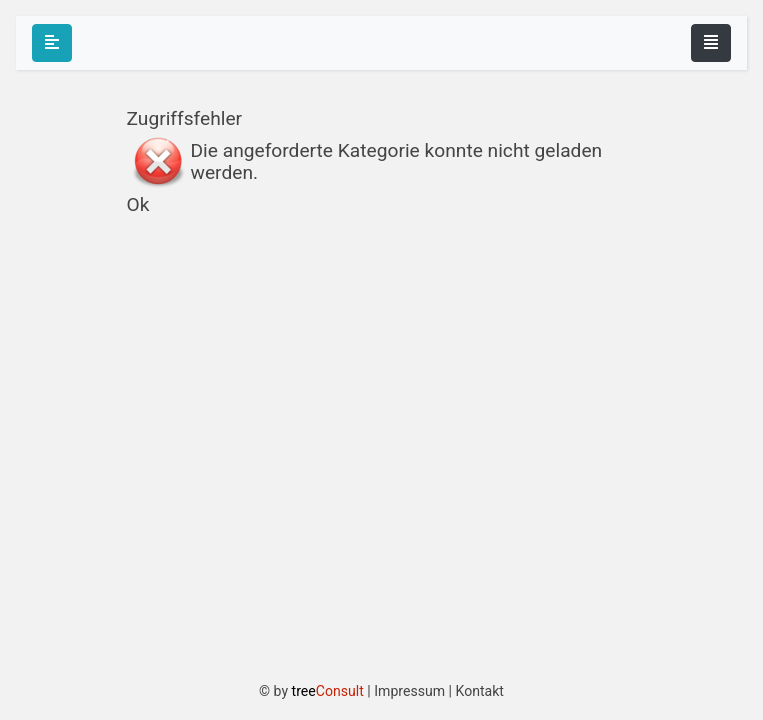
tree (328, 691)
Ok (138, 204)
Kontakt (479, 691)
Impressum (409, 691)
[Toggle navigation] (711, 43)
